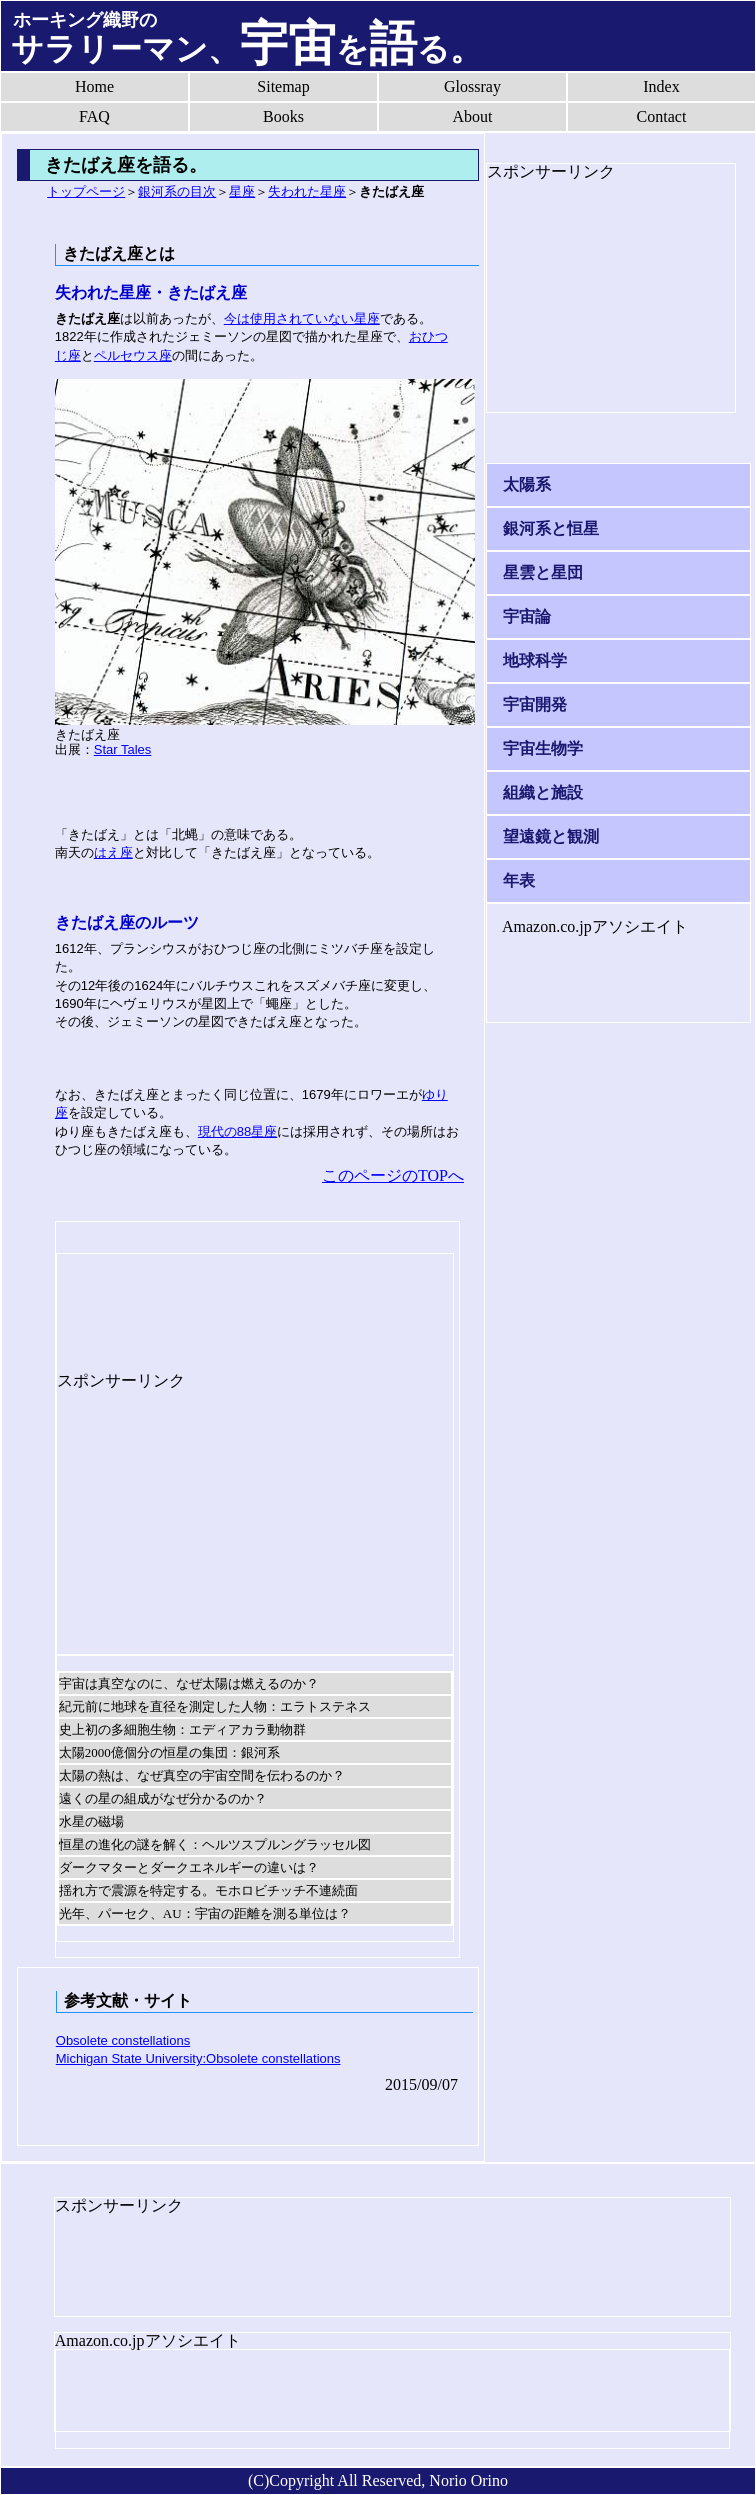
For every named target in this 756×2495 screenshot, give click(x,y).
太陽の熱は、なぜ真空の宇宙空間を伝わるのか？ (202, 1775)
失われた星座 (307, 191)
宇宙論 (527, 616)
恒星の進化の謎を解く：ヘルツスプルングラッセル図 (215, 1844)
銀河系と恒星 (551, 528)
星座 (242, 191)
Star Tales (123, 749)
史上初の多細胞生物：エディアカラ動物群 (182, 1729)
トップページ (86, 191)
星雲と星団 (543, 572)
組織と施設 (543, 792)
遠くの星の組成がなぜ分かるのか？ (163, 1798)
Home (94, 86)
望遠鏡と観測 (551, 836)
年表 (519, 880)
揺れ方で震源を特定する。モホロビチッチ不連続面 (208, 1890)
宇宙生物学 (543, 748)
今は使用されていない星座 (302, 318)
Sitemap (283, 86)
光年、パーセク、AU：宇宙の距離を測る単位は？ (205, 1913)
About (473, 116)
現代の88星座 (237, 1131)
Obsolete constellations (123, 2040)
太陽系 (527, 484)
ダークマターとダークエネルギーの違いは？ (189, 1867)
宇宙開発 (535, 704)
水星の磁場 (91, 1821)
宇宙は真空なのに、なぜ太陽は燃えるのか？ (189, 1683)
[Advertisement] (217, 1304)
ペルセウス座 (133, 355)
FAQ (94, 116)
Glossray (472, 86)
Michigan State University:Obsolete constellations (198, 2058)
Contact (662, 116)
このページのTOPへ (393, 1175)
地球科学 (535, 660)
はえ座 (113, 852)
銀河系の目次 (177, 191)
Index (661, 86)
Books (283, 116)
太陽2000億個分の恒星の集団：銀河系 (169, 1752)
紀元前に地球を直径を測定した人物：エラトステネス (215, 1706)
